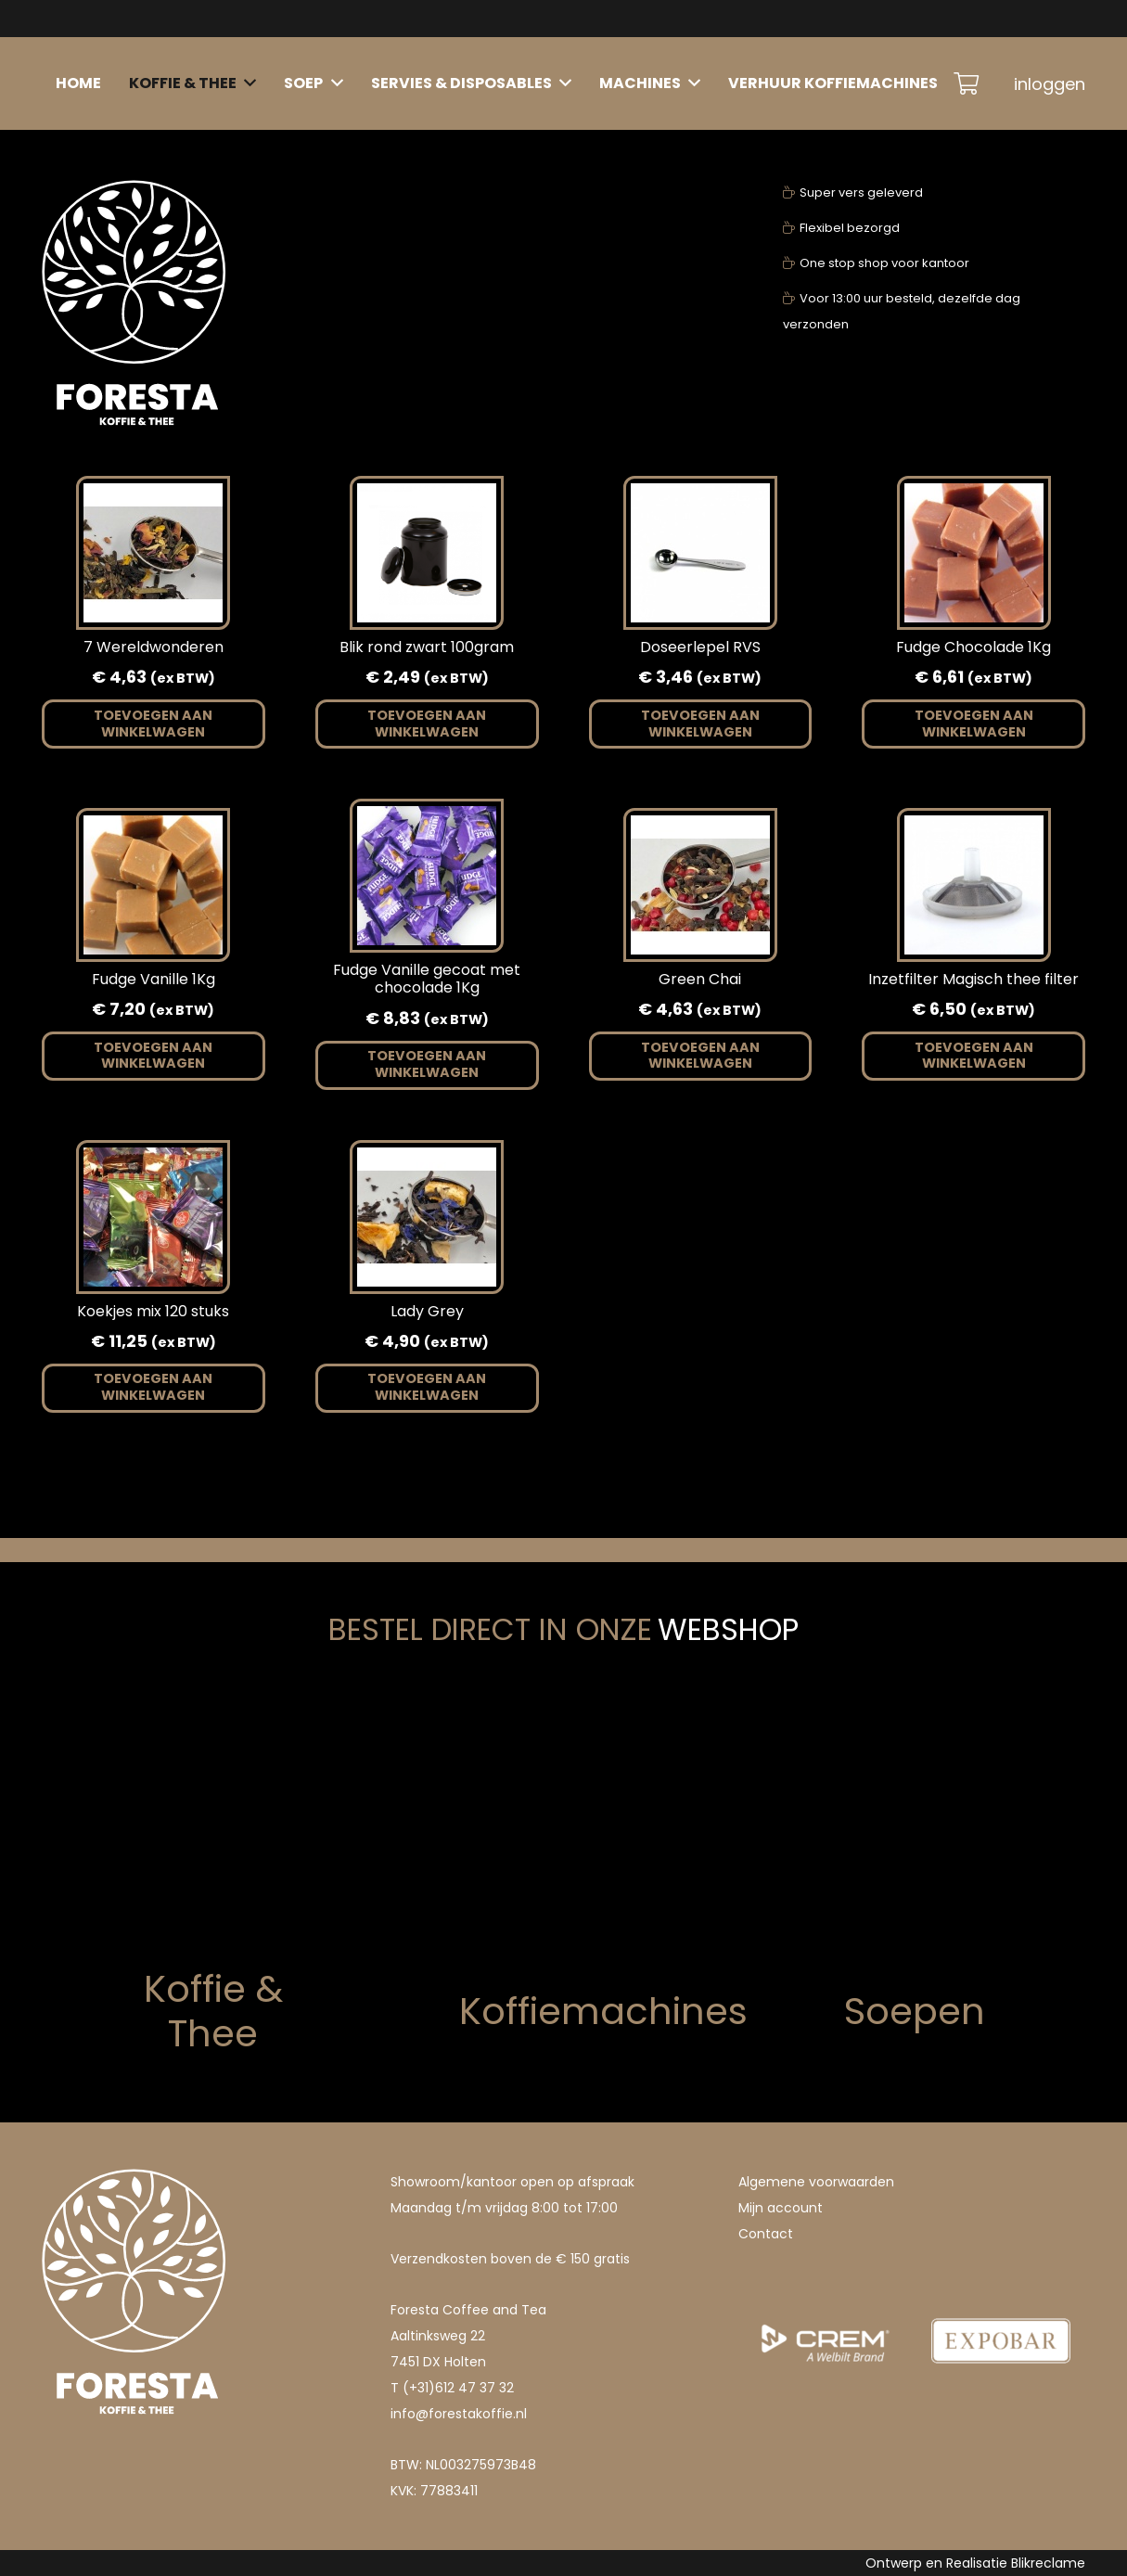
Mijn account (780, 2207)
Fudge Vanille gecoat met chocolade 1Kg (426, 978)
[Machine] (563, 1859)
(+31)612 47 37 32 (458, 2387)
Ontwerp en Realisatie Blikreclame (975, 2563)
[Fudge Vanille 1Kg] (153, 827)
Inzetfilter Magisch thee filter (973, 979)
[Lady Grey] (426, 1160)
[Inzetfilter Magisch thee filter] (974, 827)
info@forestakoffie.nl (459, 2413)
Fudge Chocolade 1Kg (973, 647)
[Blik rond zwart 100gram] (426, 495)
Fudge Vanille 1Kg (153, 979)
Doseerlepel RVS (700, 647)
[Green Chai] (700, 827)
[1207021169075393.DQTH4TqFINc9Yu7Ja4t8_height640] (1000, 2284)
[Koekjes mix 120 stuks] (153, 1160)
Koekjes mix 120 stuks (153, 1311)
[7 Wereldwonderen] (153, 495)
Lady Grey (427, 1311)
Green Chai (700, 979)
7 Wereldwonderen (153, 647)
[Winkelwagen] (966, 83)
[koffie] (142, 1837)
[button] (153, 724)
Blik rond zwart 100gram (426, 647)
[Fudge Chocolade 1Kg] (974, 495)
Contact (765, 2233)
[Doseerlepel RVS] (700, 495)
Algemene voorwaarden (816, 2181)
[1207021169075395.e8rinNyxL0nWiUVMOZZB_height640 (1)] (824, 2284)
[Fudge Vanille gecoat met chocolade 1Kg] (426, 818)
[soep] (984, 1859)
